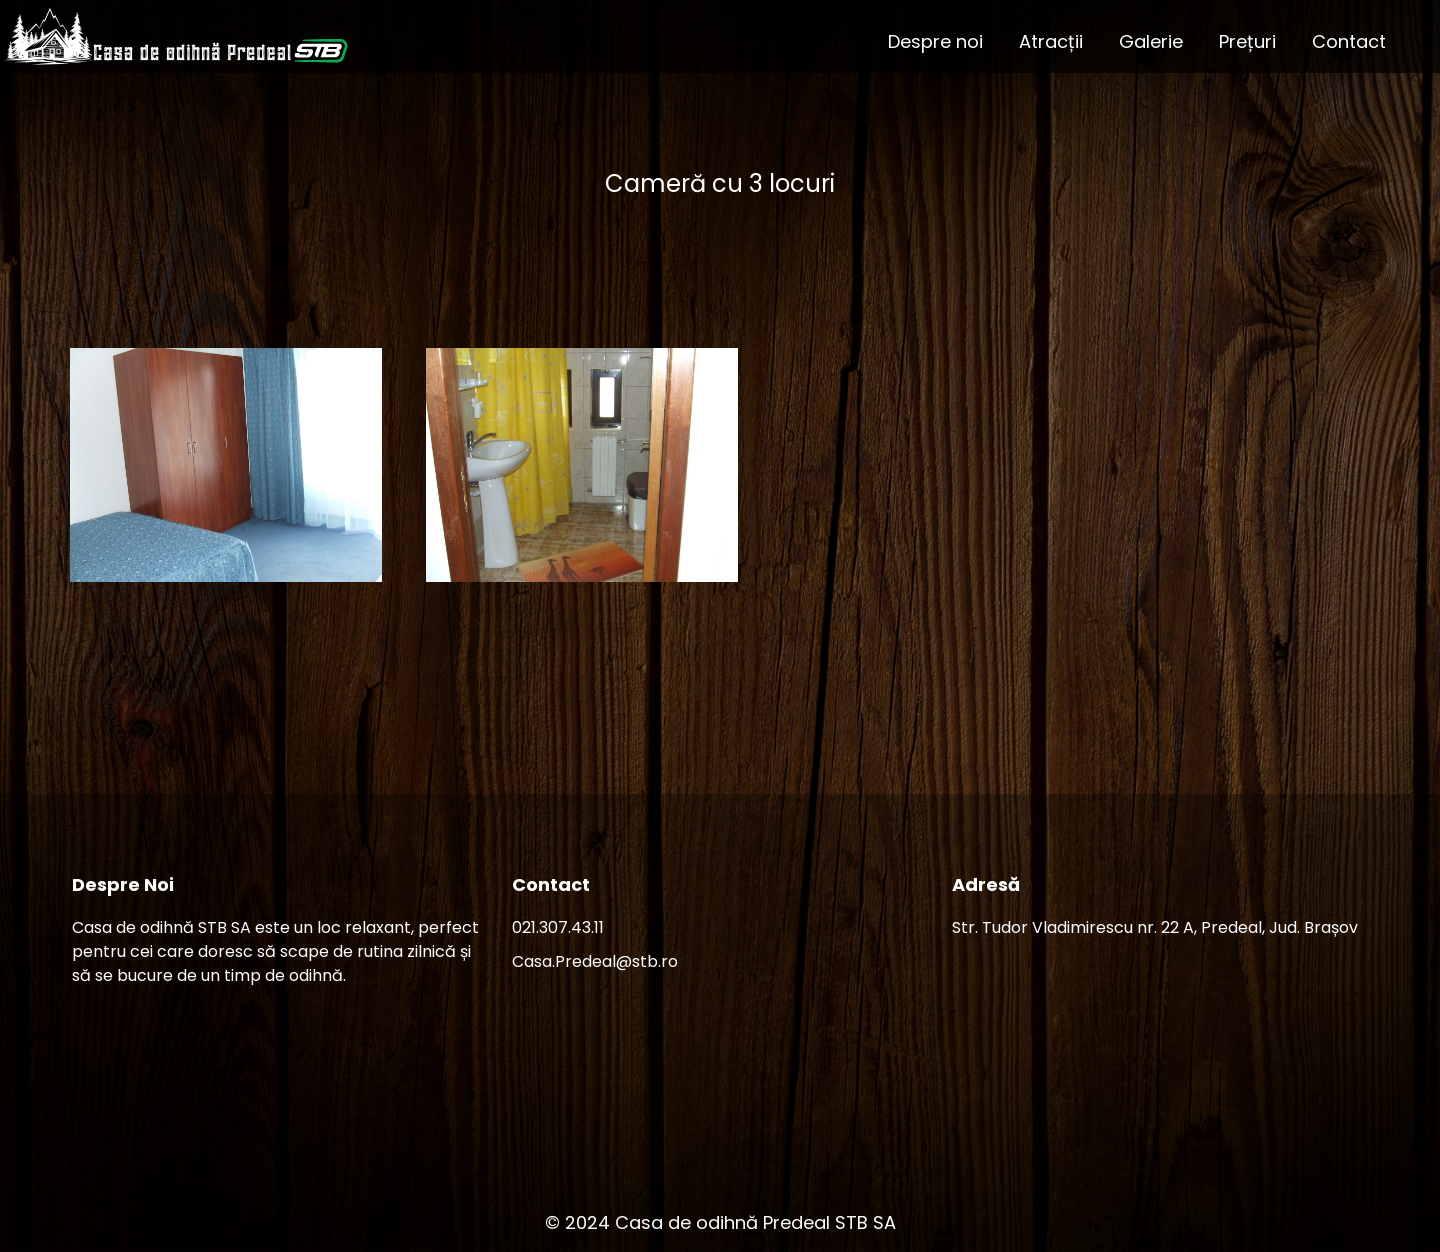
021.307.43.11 (558, 927)
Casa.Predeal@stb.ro (595, 961)
